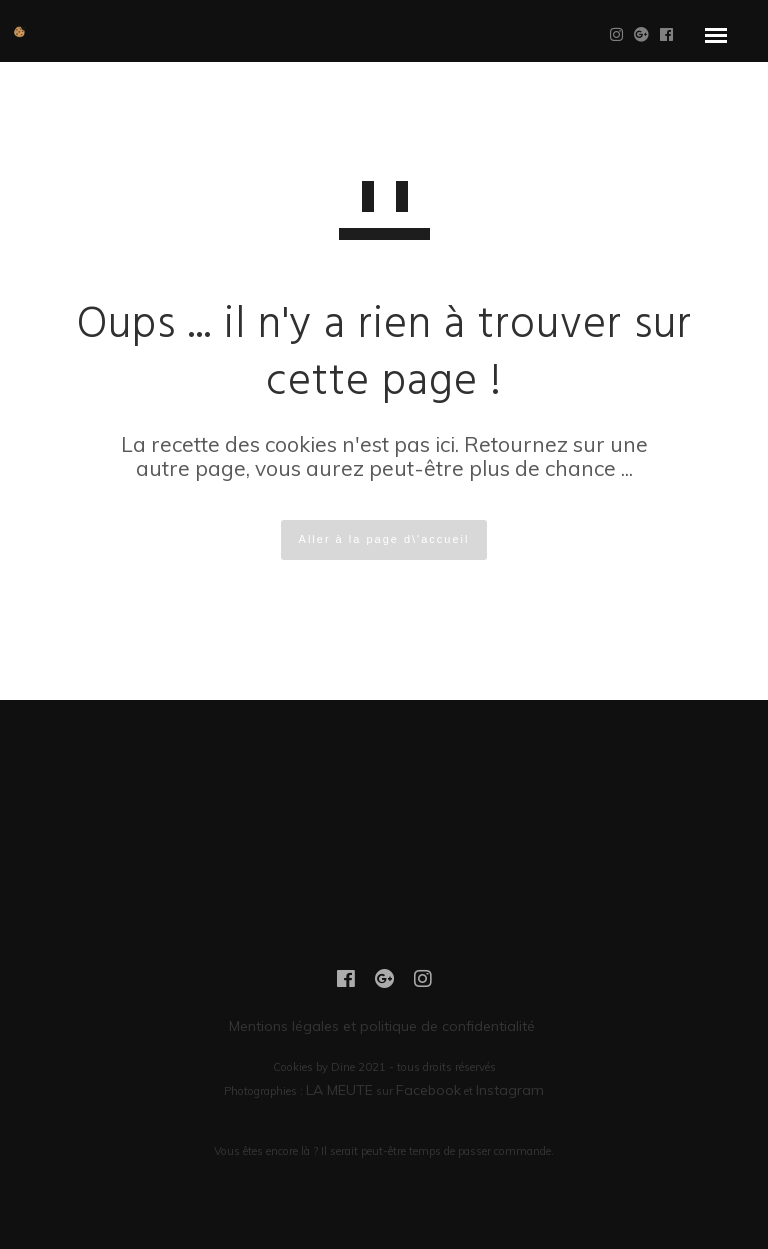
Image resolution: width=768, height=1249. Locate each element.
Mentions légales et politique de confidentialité (384, 1026)
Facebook (428, 1090)
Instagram (510, 1090)
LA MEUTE (339, 1090)
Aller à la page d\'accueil (384, 539)
